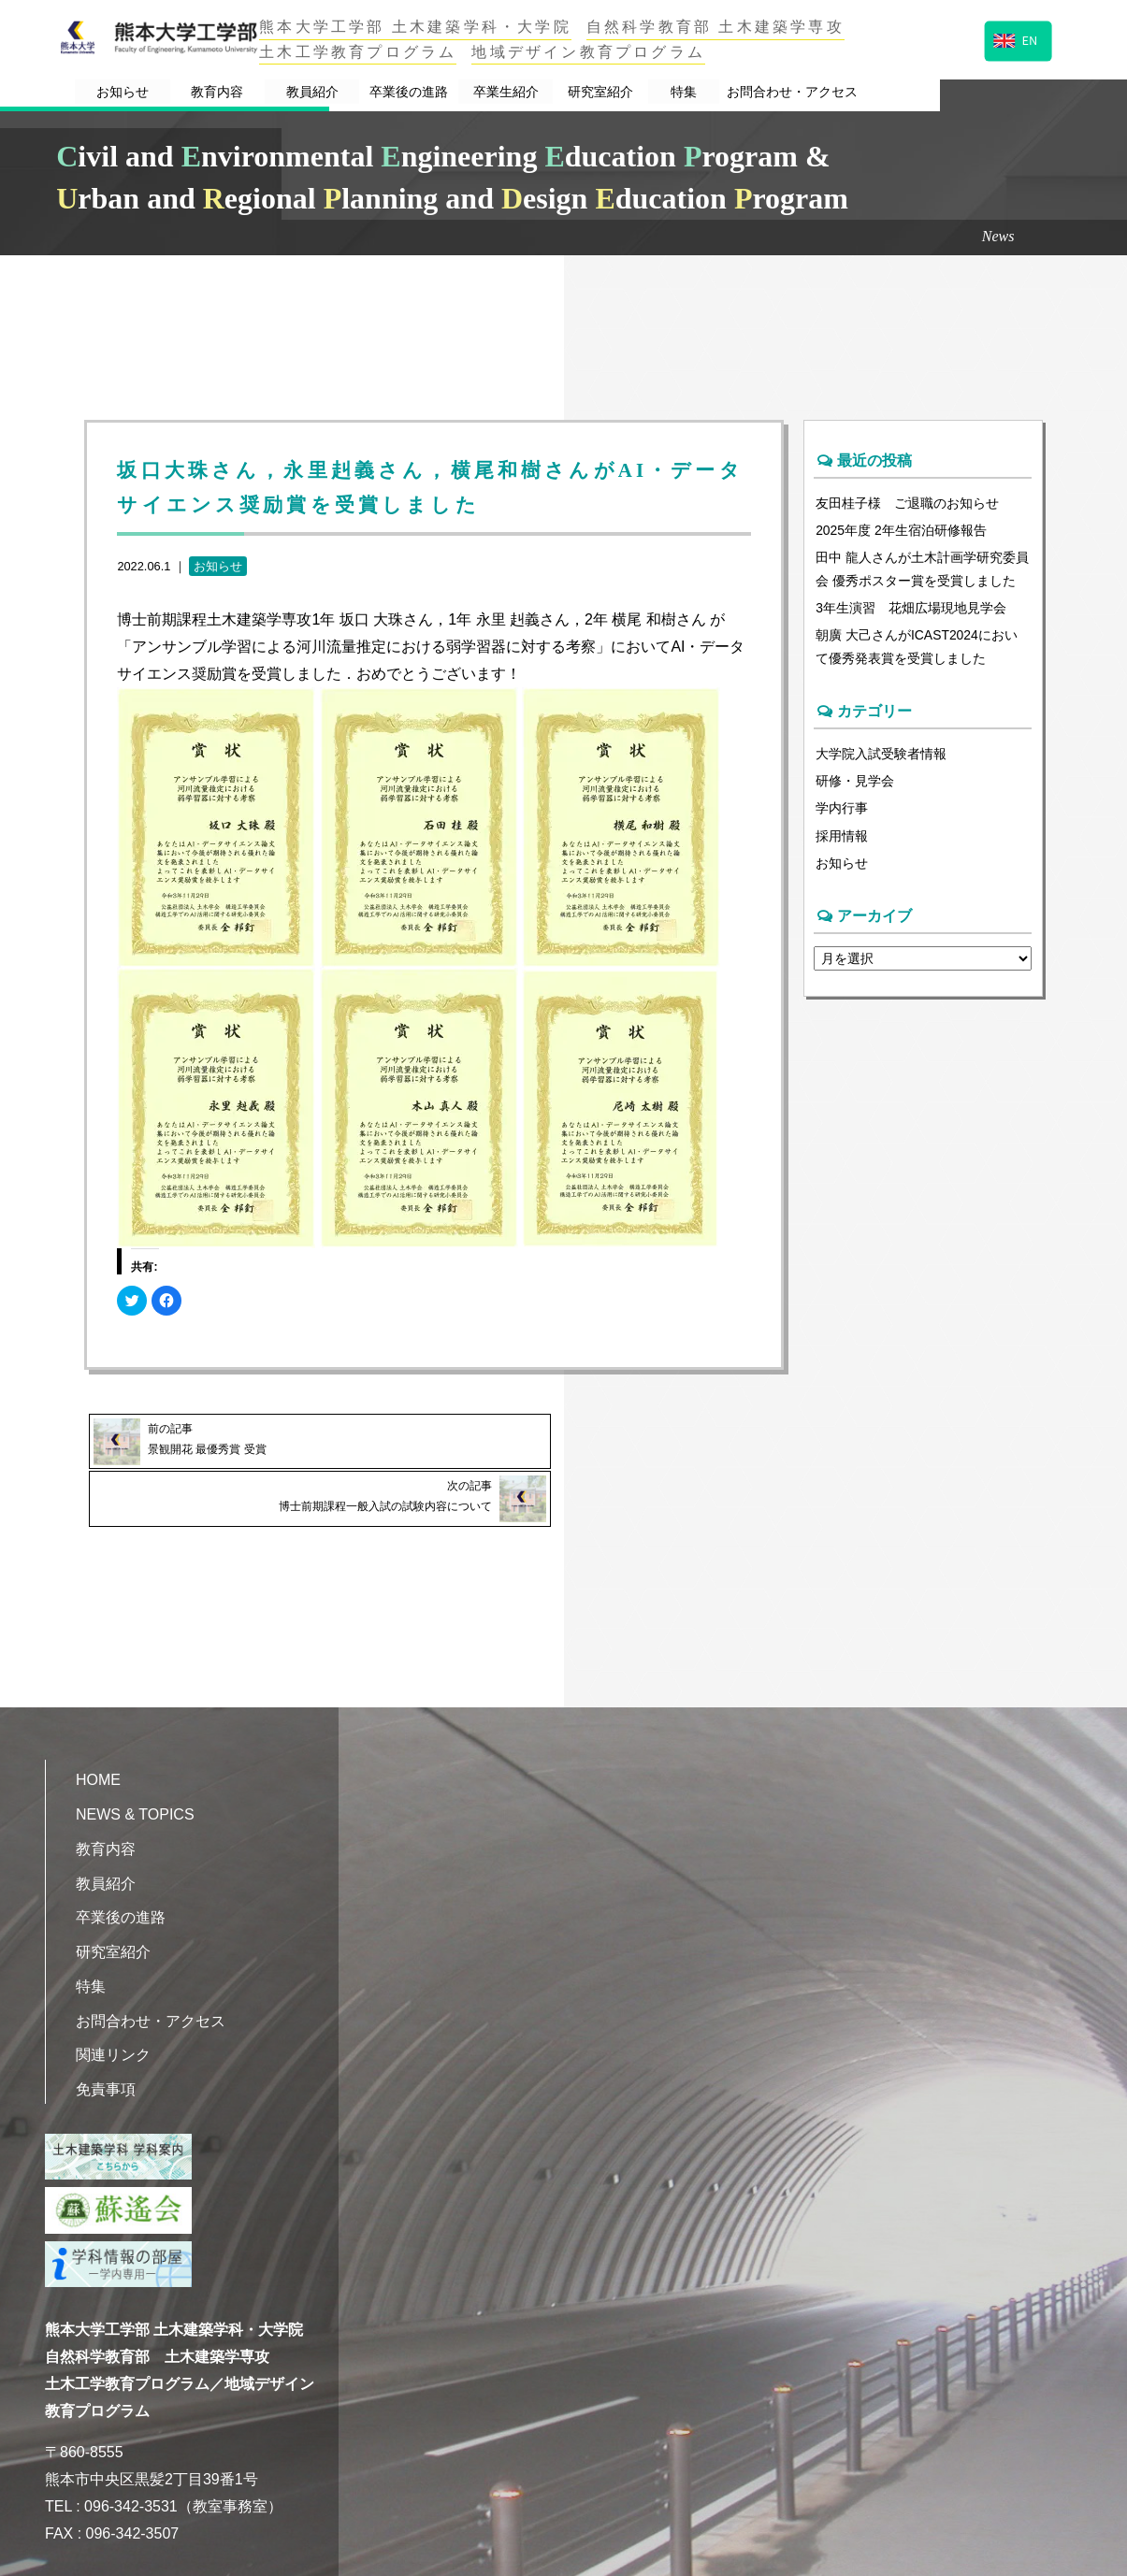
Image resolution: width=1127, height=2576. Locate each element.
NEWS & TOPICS (135, 1755)
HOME (98, 1720)
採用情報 (842, 844)
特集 (819, 92)
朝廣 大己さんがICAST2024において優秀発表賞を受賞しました (917, 650)
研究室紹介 (719, 92)
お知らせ (147, 92)
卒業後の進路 (490, 92)
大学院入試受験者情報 (881, 759)
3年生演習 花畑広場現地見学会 (911, 611)
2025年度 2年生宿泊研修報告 (902, 531)
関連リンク (113, 1996)
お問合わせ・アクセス (949, 92)
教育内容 (261, 92)
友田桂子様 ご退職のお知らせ (907, 503)
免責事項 (106, 2029)
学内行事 (842, 815)
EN (1016, 39)
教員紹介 (374, 92)
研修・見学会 (855, 787)
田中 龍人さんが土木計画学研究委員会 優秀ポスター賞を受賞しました (922, 571)
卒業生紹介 (606, 92)
